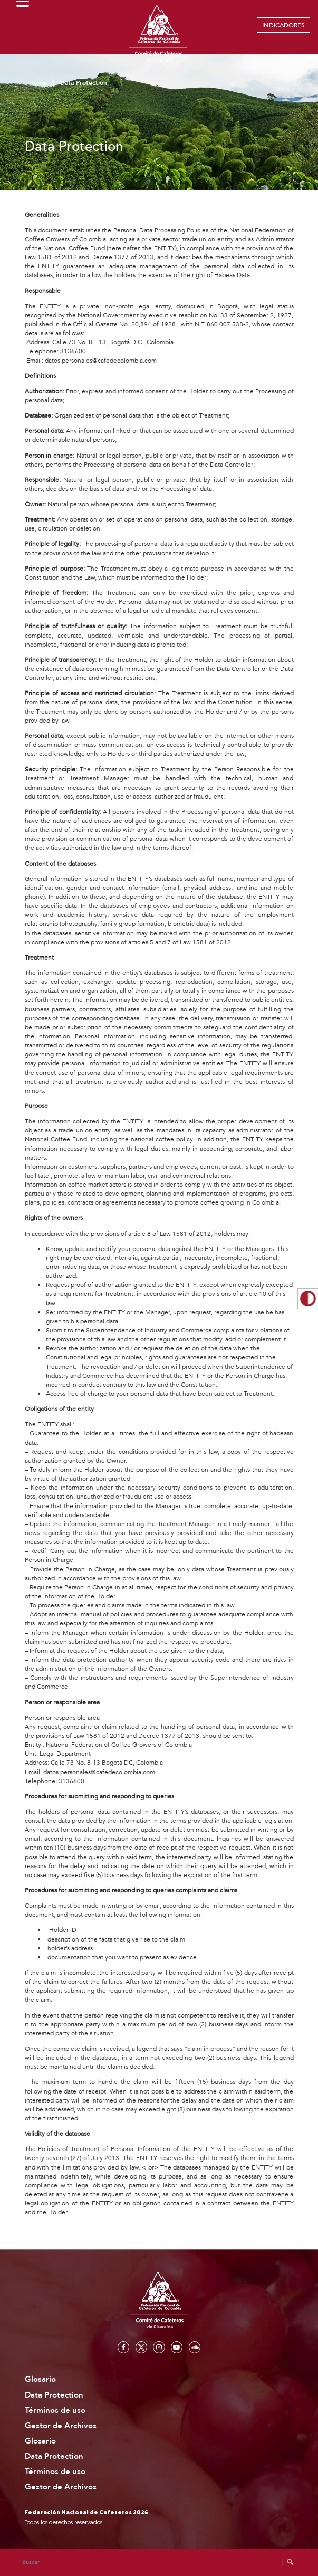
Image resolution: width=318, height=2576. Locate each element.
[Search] (159, 2562)
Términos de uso (55, 2410)
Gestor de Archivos (61, 2425)
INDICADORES (283, 25)
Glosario (40, 2379)
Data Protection (54, 2395)
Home (37, 83)
